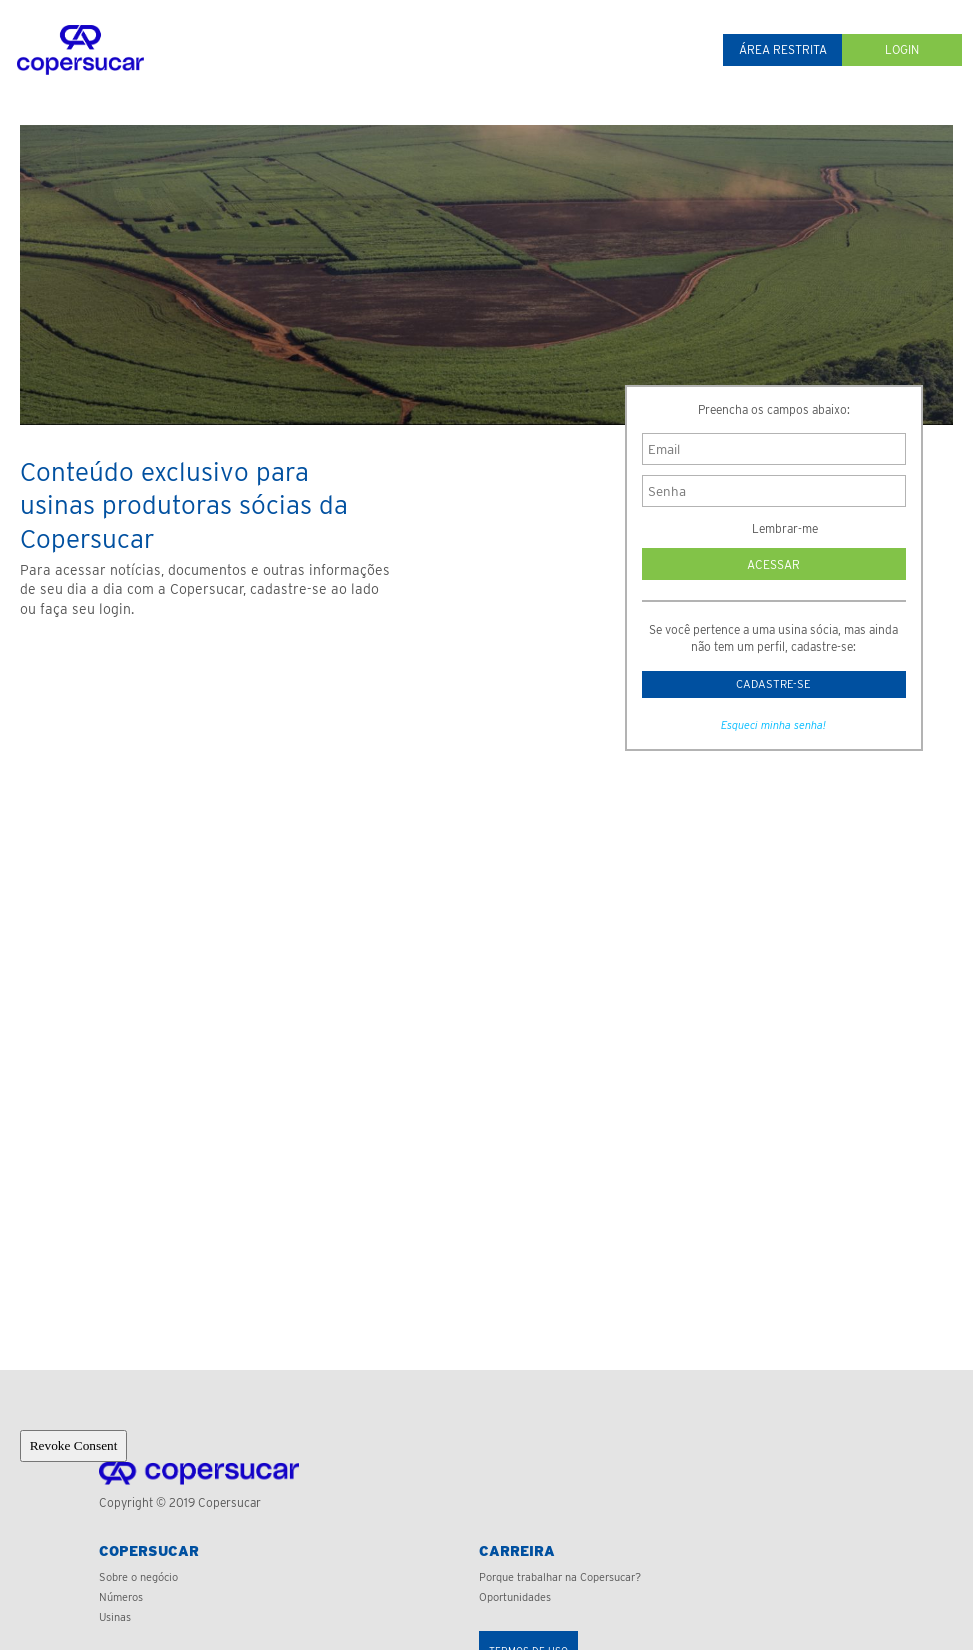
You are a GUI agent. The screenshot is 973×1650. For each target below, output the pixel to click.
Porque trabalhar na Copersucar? (560, 1577)
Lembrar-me (773, 528)
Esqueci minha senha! (773, 730)
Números (121, 1597)
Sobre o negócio (138, 1577)
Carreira (517, 1551)
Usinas (115, 1617)
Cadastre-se (774, 685)
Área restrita (783, 49)
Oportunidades (515, 1597)
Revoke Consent (74, 1445)
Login (902, 49)
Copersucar (149, 1551)
